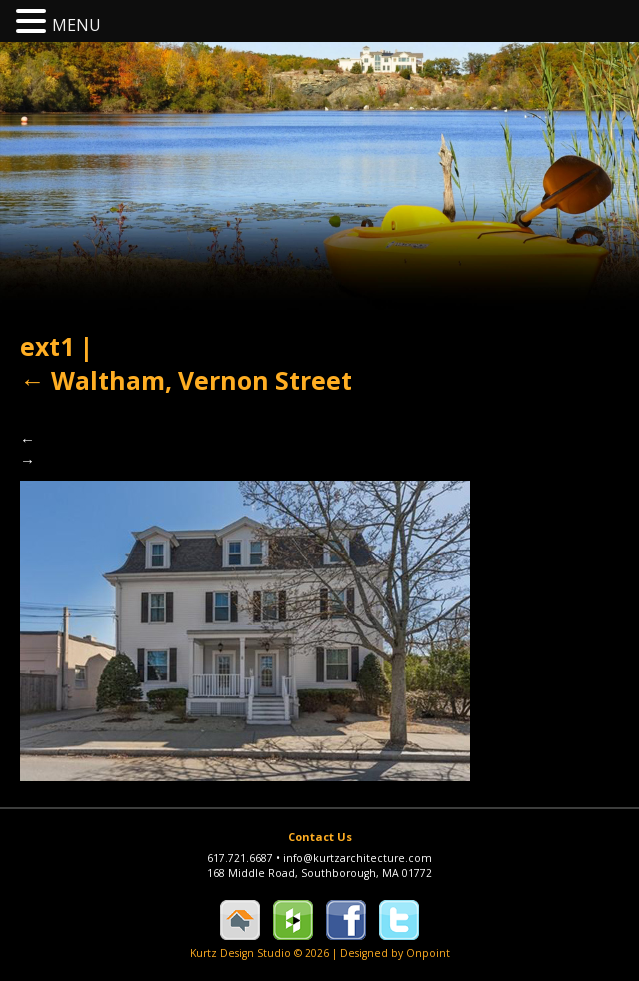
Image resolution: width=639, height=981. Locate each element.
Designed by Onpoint (395, 953)
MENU (76, 25)
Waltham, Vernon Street (186, 380)
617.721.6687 (245, 858)
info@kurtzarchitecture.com (357, 858)
